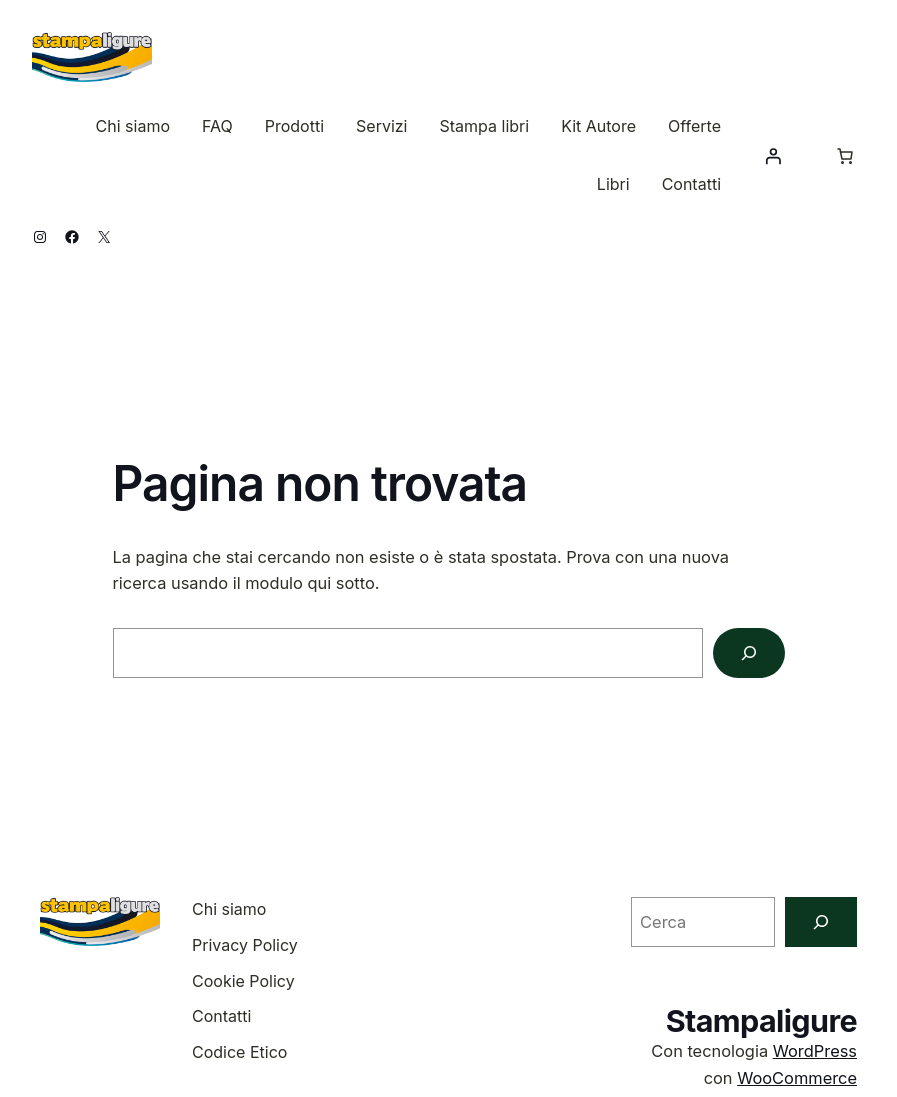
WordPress (815, 1051)
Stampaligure (761, 1020)
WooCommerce (797, 1078)
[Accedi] (773, 156)
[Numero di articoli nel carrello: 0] (845, 156)
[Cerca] (749, 653)
